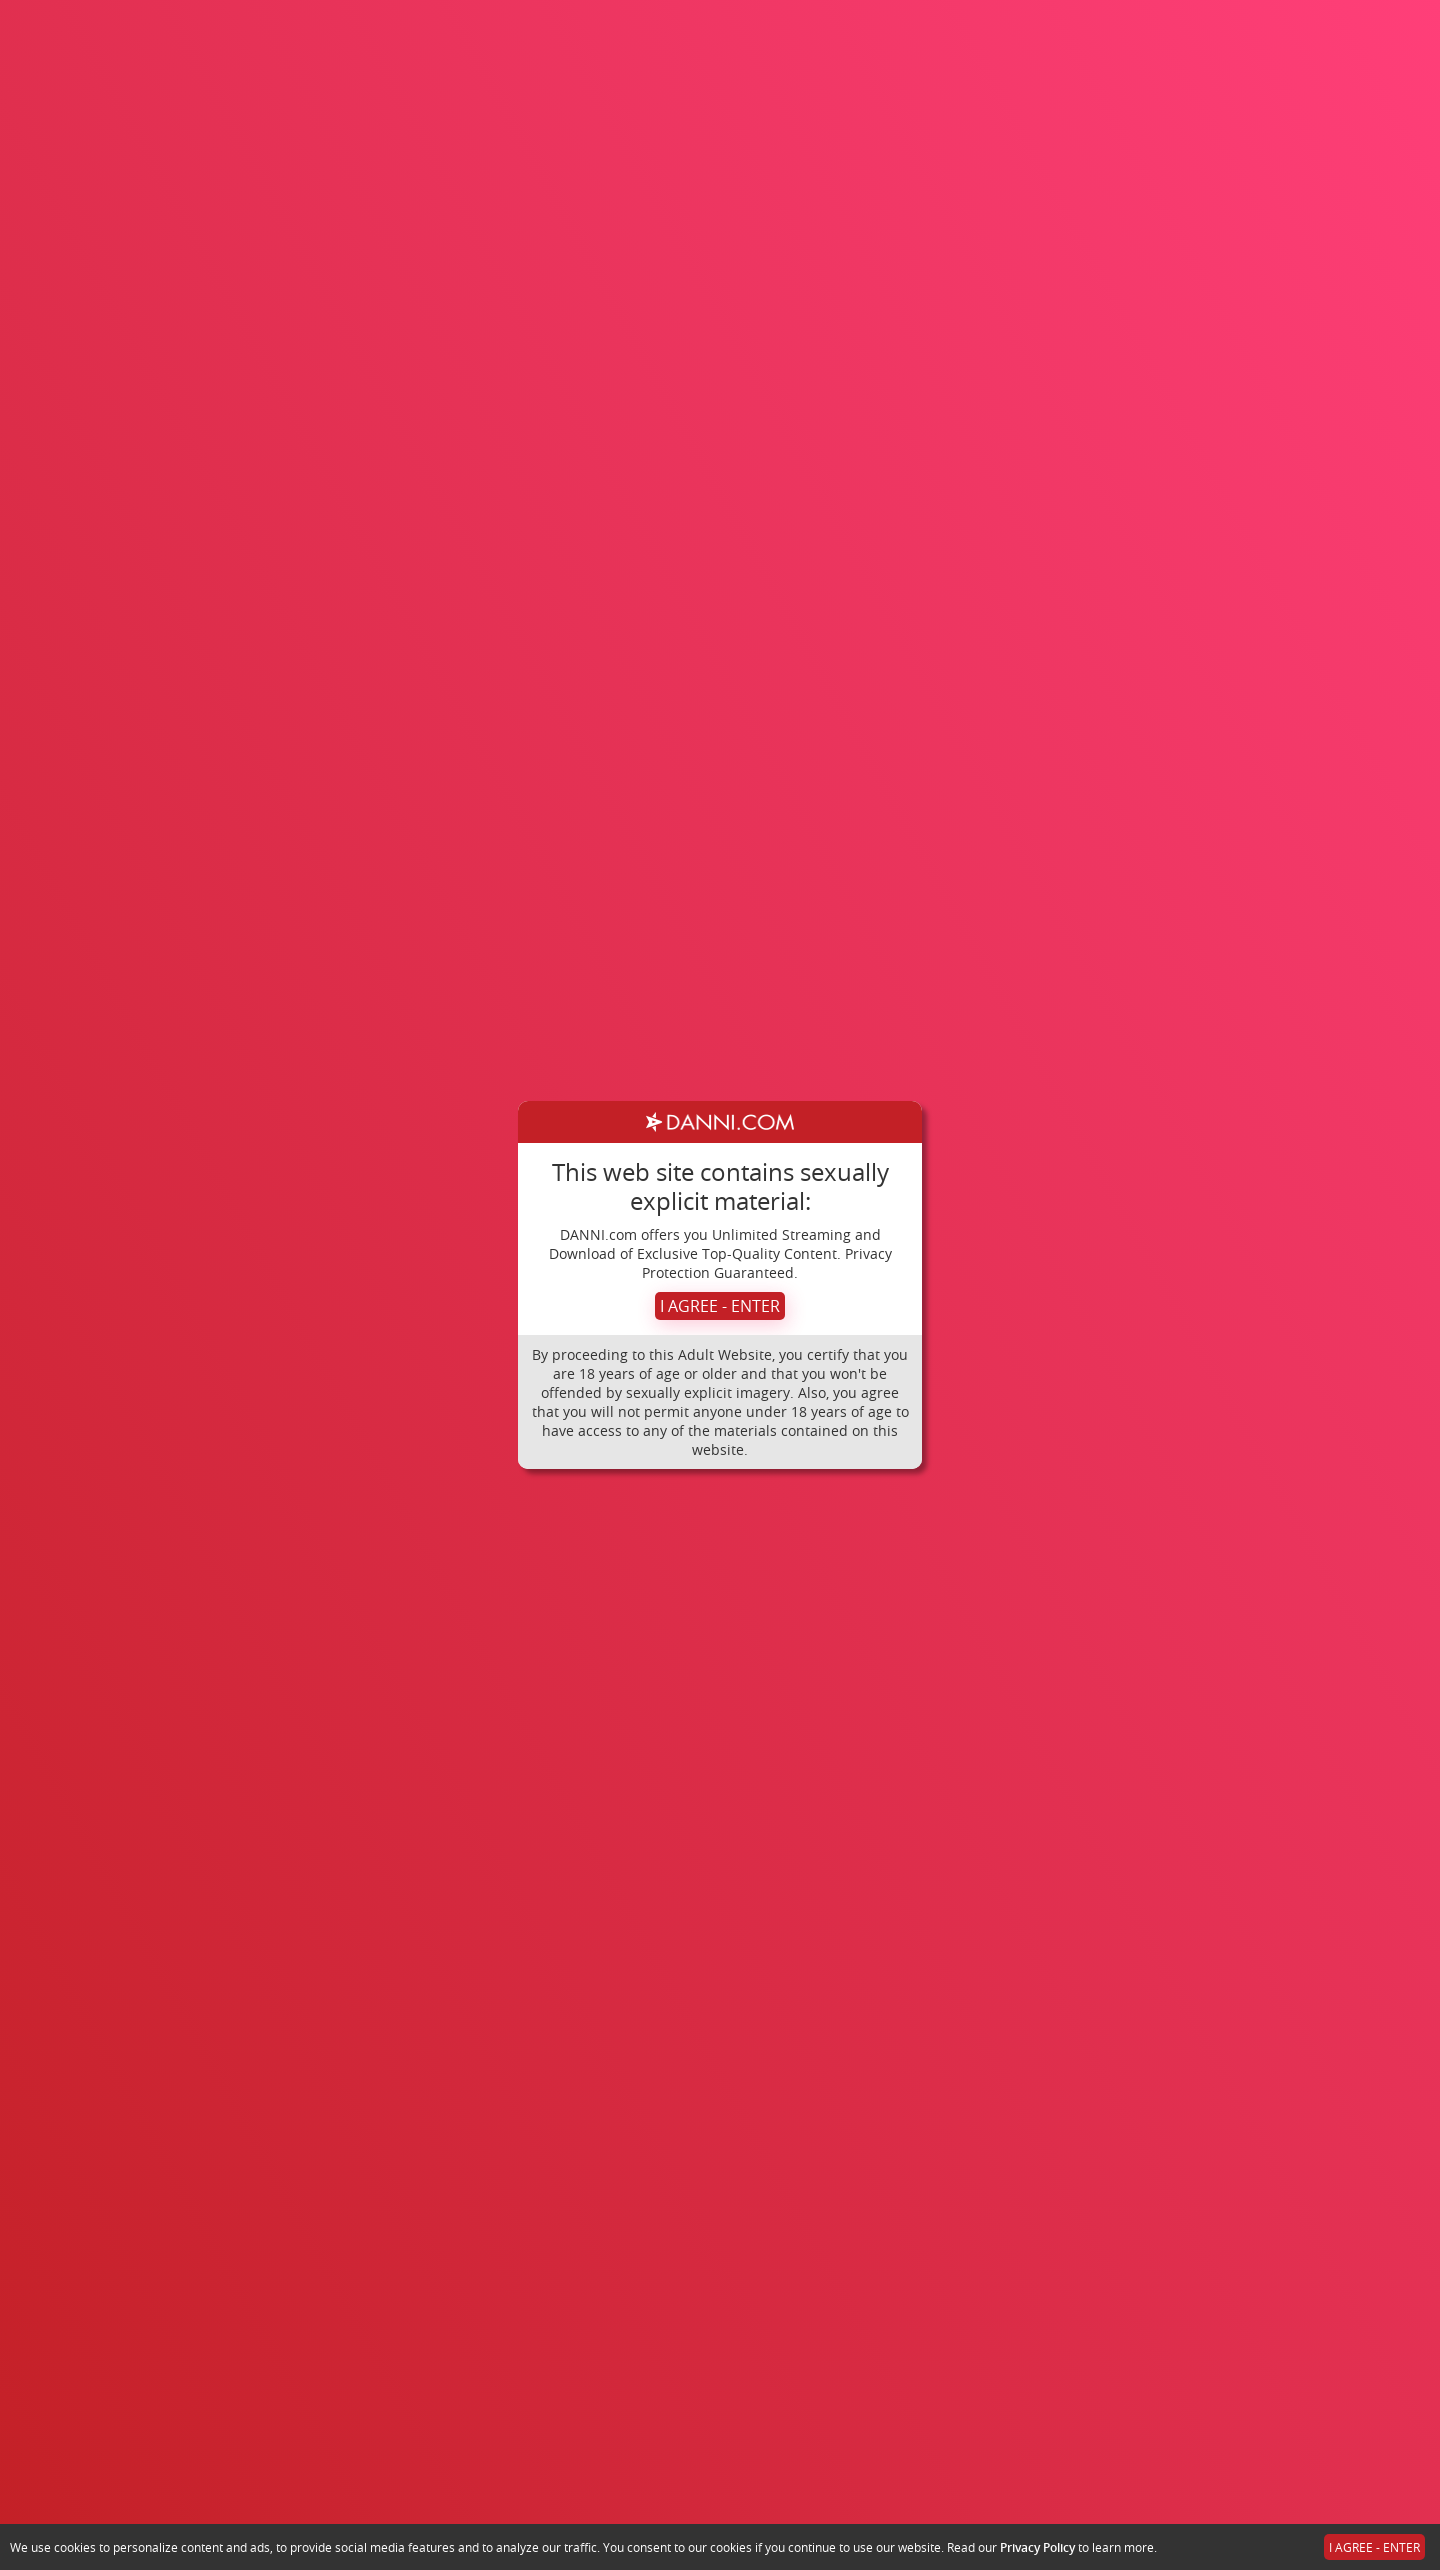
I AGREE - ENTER (720, 1306)
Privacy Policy (1037, 2547)
